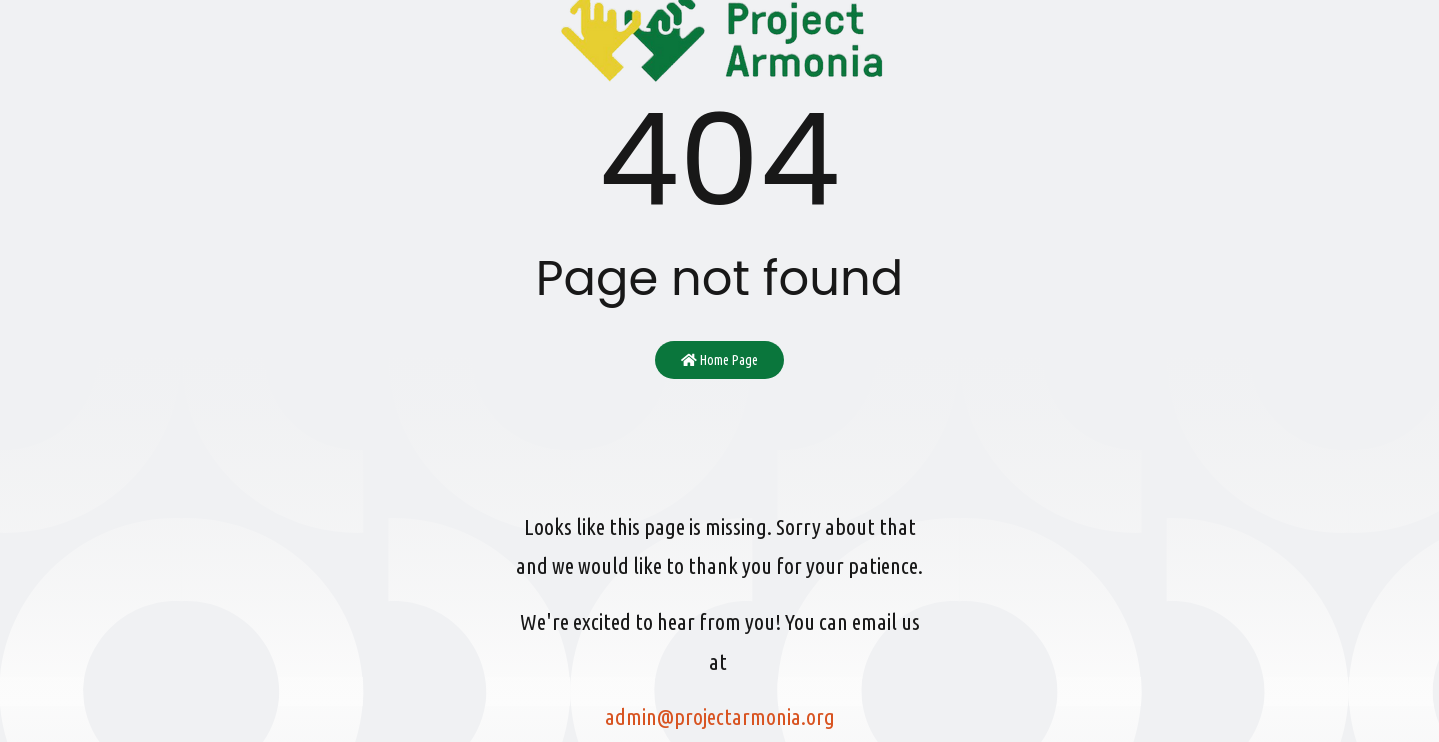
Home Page (719, 360)
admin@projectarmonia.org (720, 716)
